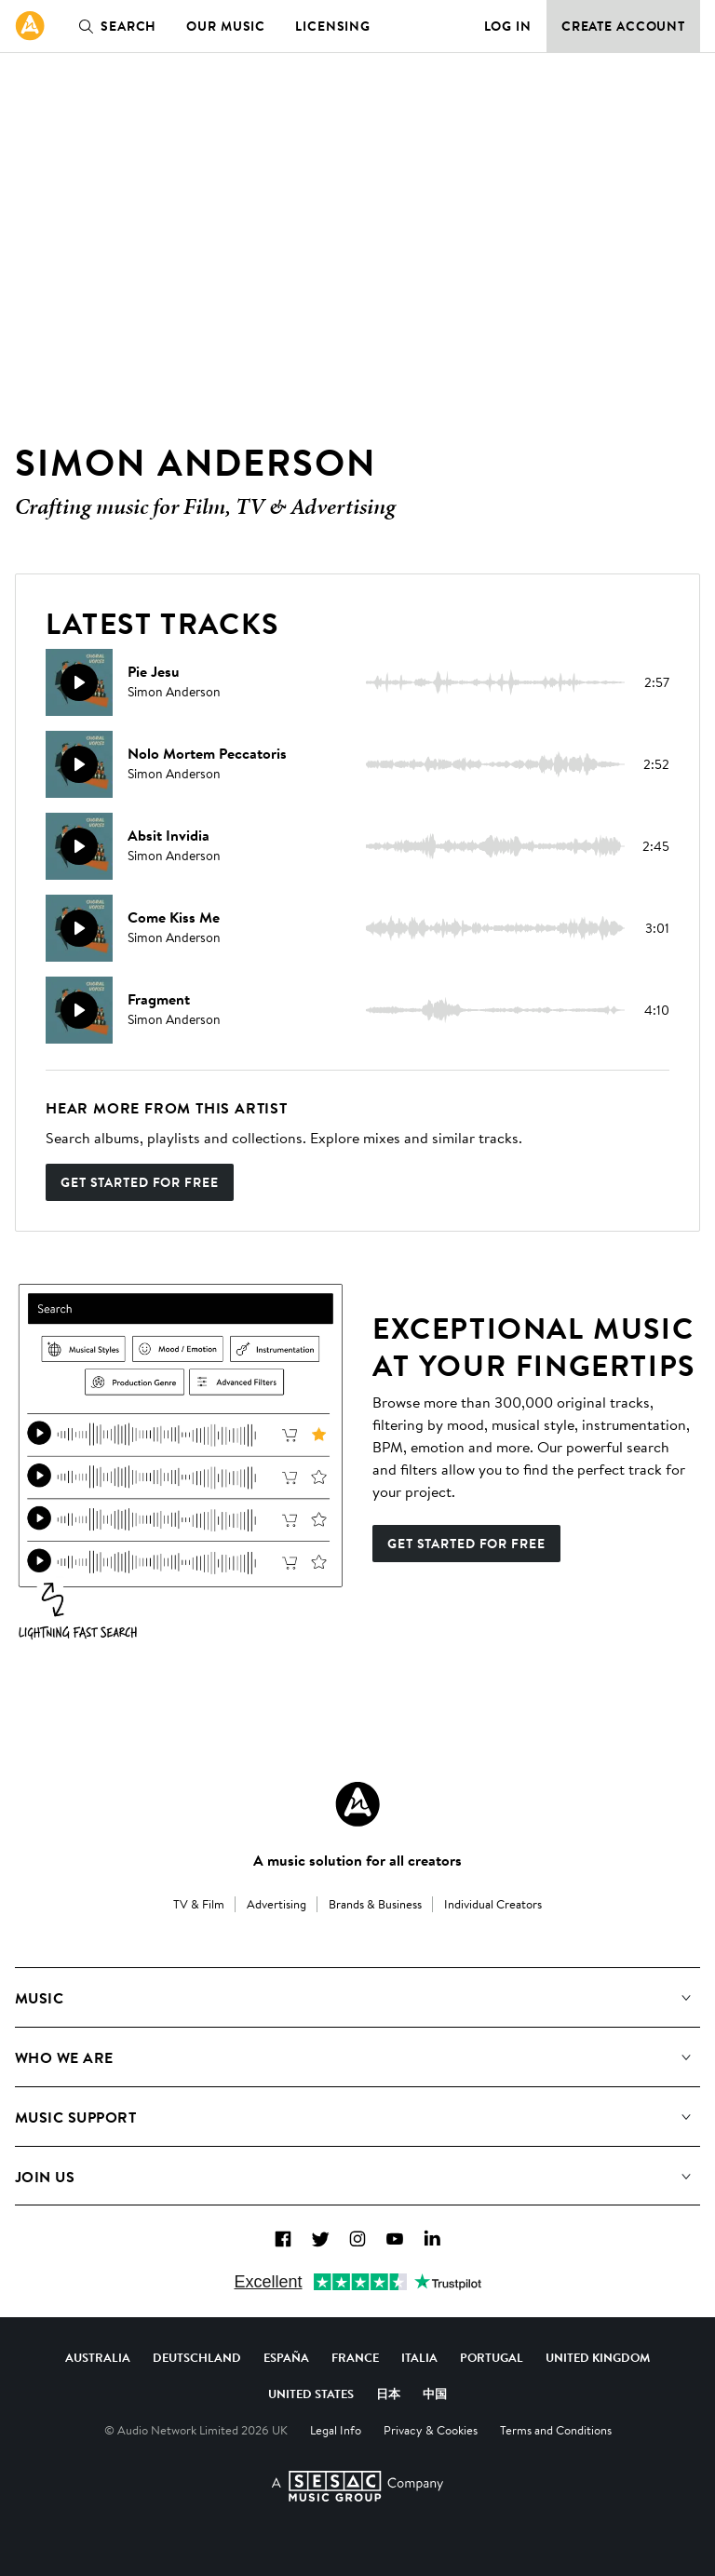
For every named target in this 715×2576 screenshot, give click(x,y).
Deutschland (197, 2357)
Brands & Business (375, 1903)
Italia (419, 2357)
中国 (435, 2393)
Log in (508, 26)
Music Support (75, 2117)
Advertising (276, 1903)
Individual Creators (493, 1903)
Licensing (333, 26)
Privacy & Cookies (431, 2429)
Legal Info (335, 2429)
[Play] (79, 682)
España (286, 2357)
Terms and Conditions (556, 2429)
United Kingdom (598, 2357)
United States (311, 2393)
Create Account (623, 26)
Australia (97, 2357)
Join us (44, 2176)
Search (113, 26)
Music (39, 1998)
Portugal (491, 2357)
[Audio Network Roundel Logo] (357, 1804)
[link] (30, 26)
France (355, 2357)
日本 (388, 2393)
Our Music (225, 26)
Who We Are (64, 2057)
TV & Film (198, 1903)
